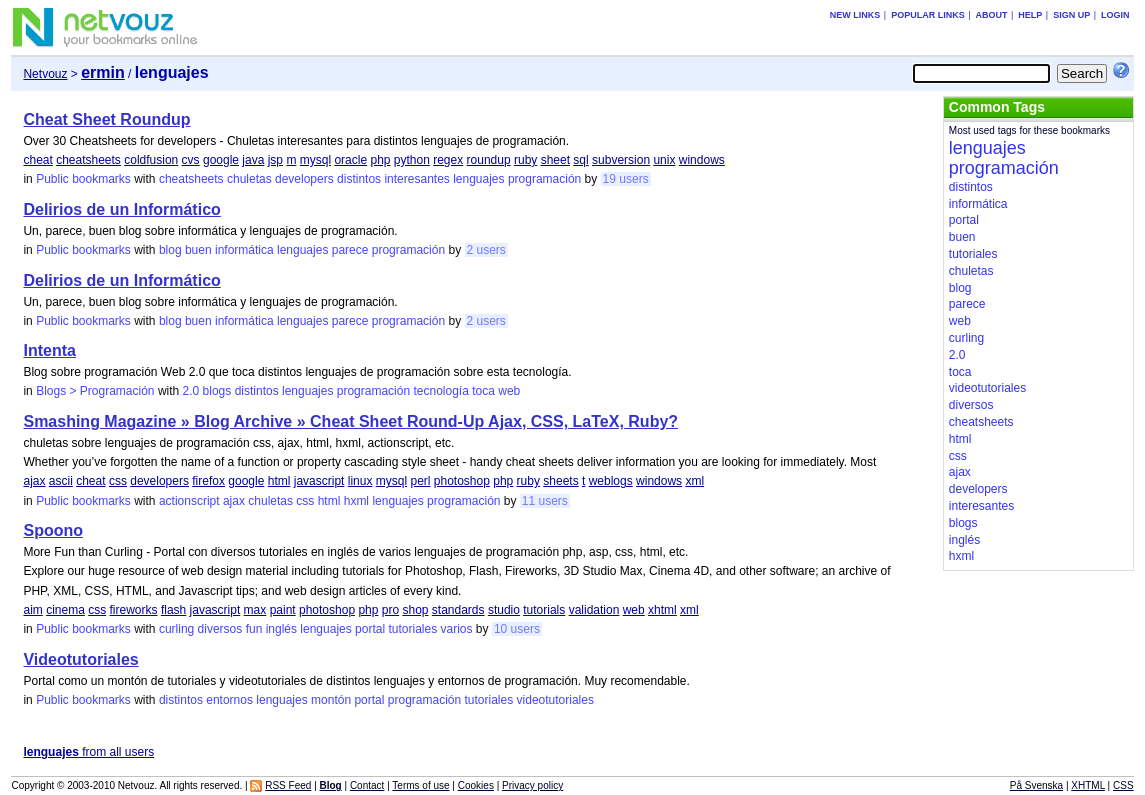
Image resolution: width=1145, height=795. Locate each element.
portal (370, 629)
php (380, 160)
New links (855, 15)
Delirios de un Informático (121, 209)
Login (1115, 15)
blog (170, 250)
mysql (315, 160)
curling (176, 629)
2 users (486, 250)
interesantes (416, 179)
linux (360, 481)
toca (483, 391)
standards (458, 610)
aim (32, 610)
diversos (220, 629)
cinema (65, 610)
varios (457, 629)
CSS (1123, 785)
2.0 (191, 391)
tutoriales (412, 629)
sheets (560, 481)
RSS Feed (288, 785)
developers (304, 179)
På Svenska (1036, 785)
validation (594, 610)
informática (244, 250)
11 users (545, 501)
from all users (88, 752)
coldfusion (151, 160)
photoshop (462, 481)
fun (254, 629)
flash (173, 610)
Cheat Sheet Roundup (106, 119)
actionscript (189, 501)
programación (544, 179)
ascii (61, 481)
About (991, 15)
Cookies (476, 785)
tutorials (544, 610)
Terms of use (420, 785)
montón (331, 700)
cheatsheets (88, 160)
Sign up (1071, 15)
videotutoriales (555, 700)
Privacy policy (532, 785)
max (255, 610)
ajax (34, 481)
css (118, 481)
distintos (359, 179)
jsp (275, 160)
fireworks (134, 610)
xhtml (662, 610)
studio (504, 610)
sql (580, 160)
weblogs (611, 481)
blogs (217, 391)
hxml (356, 501)
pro (390, 610)
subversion (621, 160)
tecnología (440, 391)
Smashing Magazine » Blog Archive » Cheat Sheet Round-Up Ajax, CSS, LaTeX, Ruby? (350, 421)
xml (694, 481)
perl (420, 481)
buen (198, 250)
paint (283, 610)
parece (350, 250)
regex (448, 160)
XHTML (1088, 785)
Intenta (49, 350)
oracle (350, 160)
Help (1030, 15)
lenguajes (478, 179)
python (412, 160)
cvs (191, 160)
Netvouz (45, 74)
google (221, 160)
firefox (208, 481)
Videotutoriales (80, 659)
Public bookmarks (83, 179)
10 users (517, 629)
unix (664, 160)
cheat (37, 160)
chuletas (249, 179)
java (253, 160)
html (279, 481)
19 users (626, 179)
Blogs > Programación (95, 391)
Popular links (928, 15)
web (509, 391)
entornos (229, 700)
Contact (367, 785)
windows (702, 160)
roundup (489, 160)
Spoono (53, 530)
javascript (319, 481)
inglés (281, 629)
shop (415, 610)
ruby (525, 160)
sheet (555, 160)
